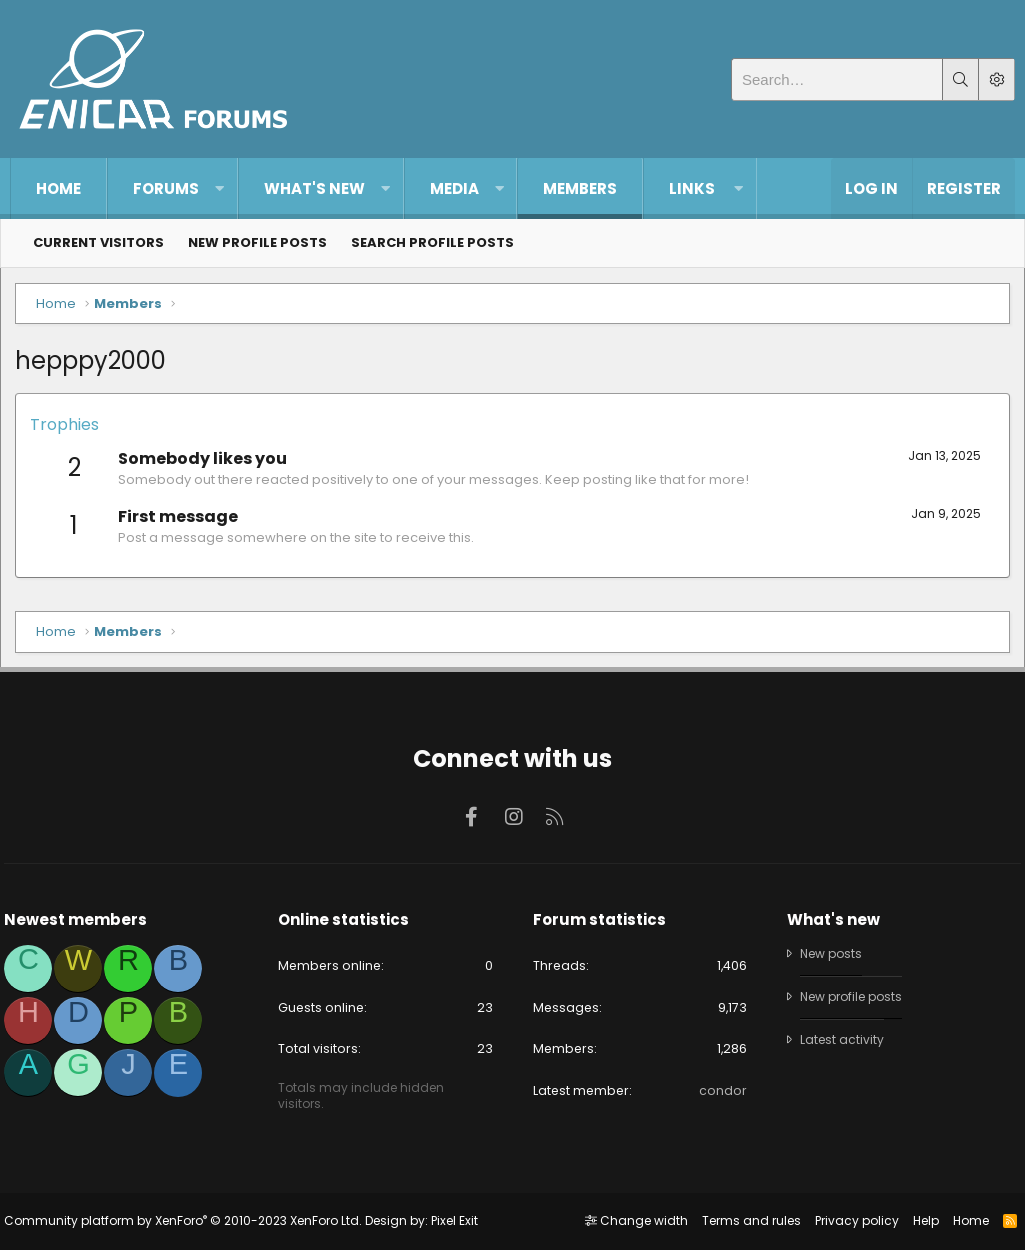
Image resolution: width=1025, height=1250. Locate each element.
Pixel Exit (460, 1220)
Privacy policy (851, 1220)
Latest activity (840, 1039)
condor (720, 1090)
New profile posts (257, 242)
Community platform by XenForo (189, 1220)
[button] (219, 188)
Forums (166, 188)
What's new (314, 188)
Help (920, 1220)
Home (58, 188)
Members (580, 188)
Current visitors (98, 242)
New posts (831, 952)
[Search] (837, 79)
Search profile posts (432, 242)
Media (454, 188)
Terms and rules (745, 1220)
